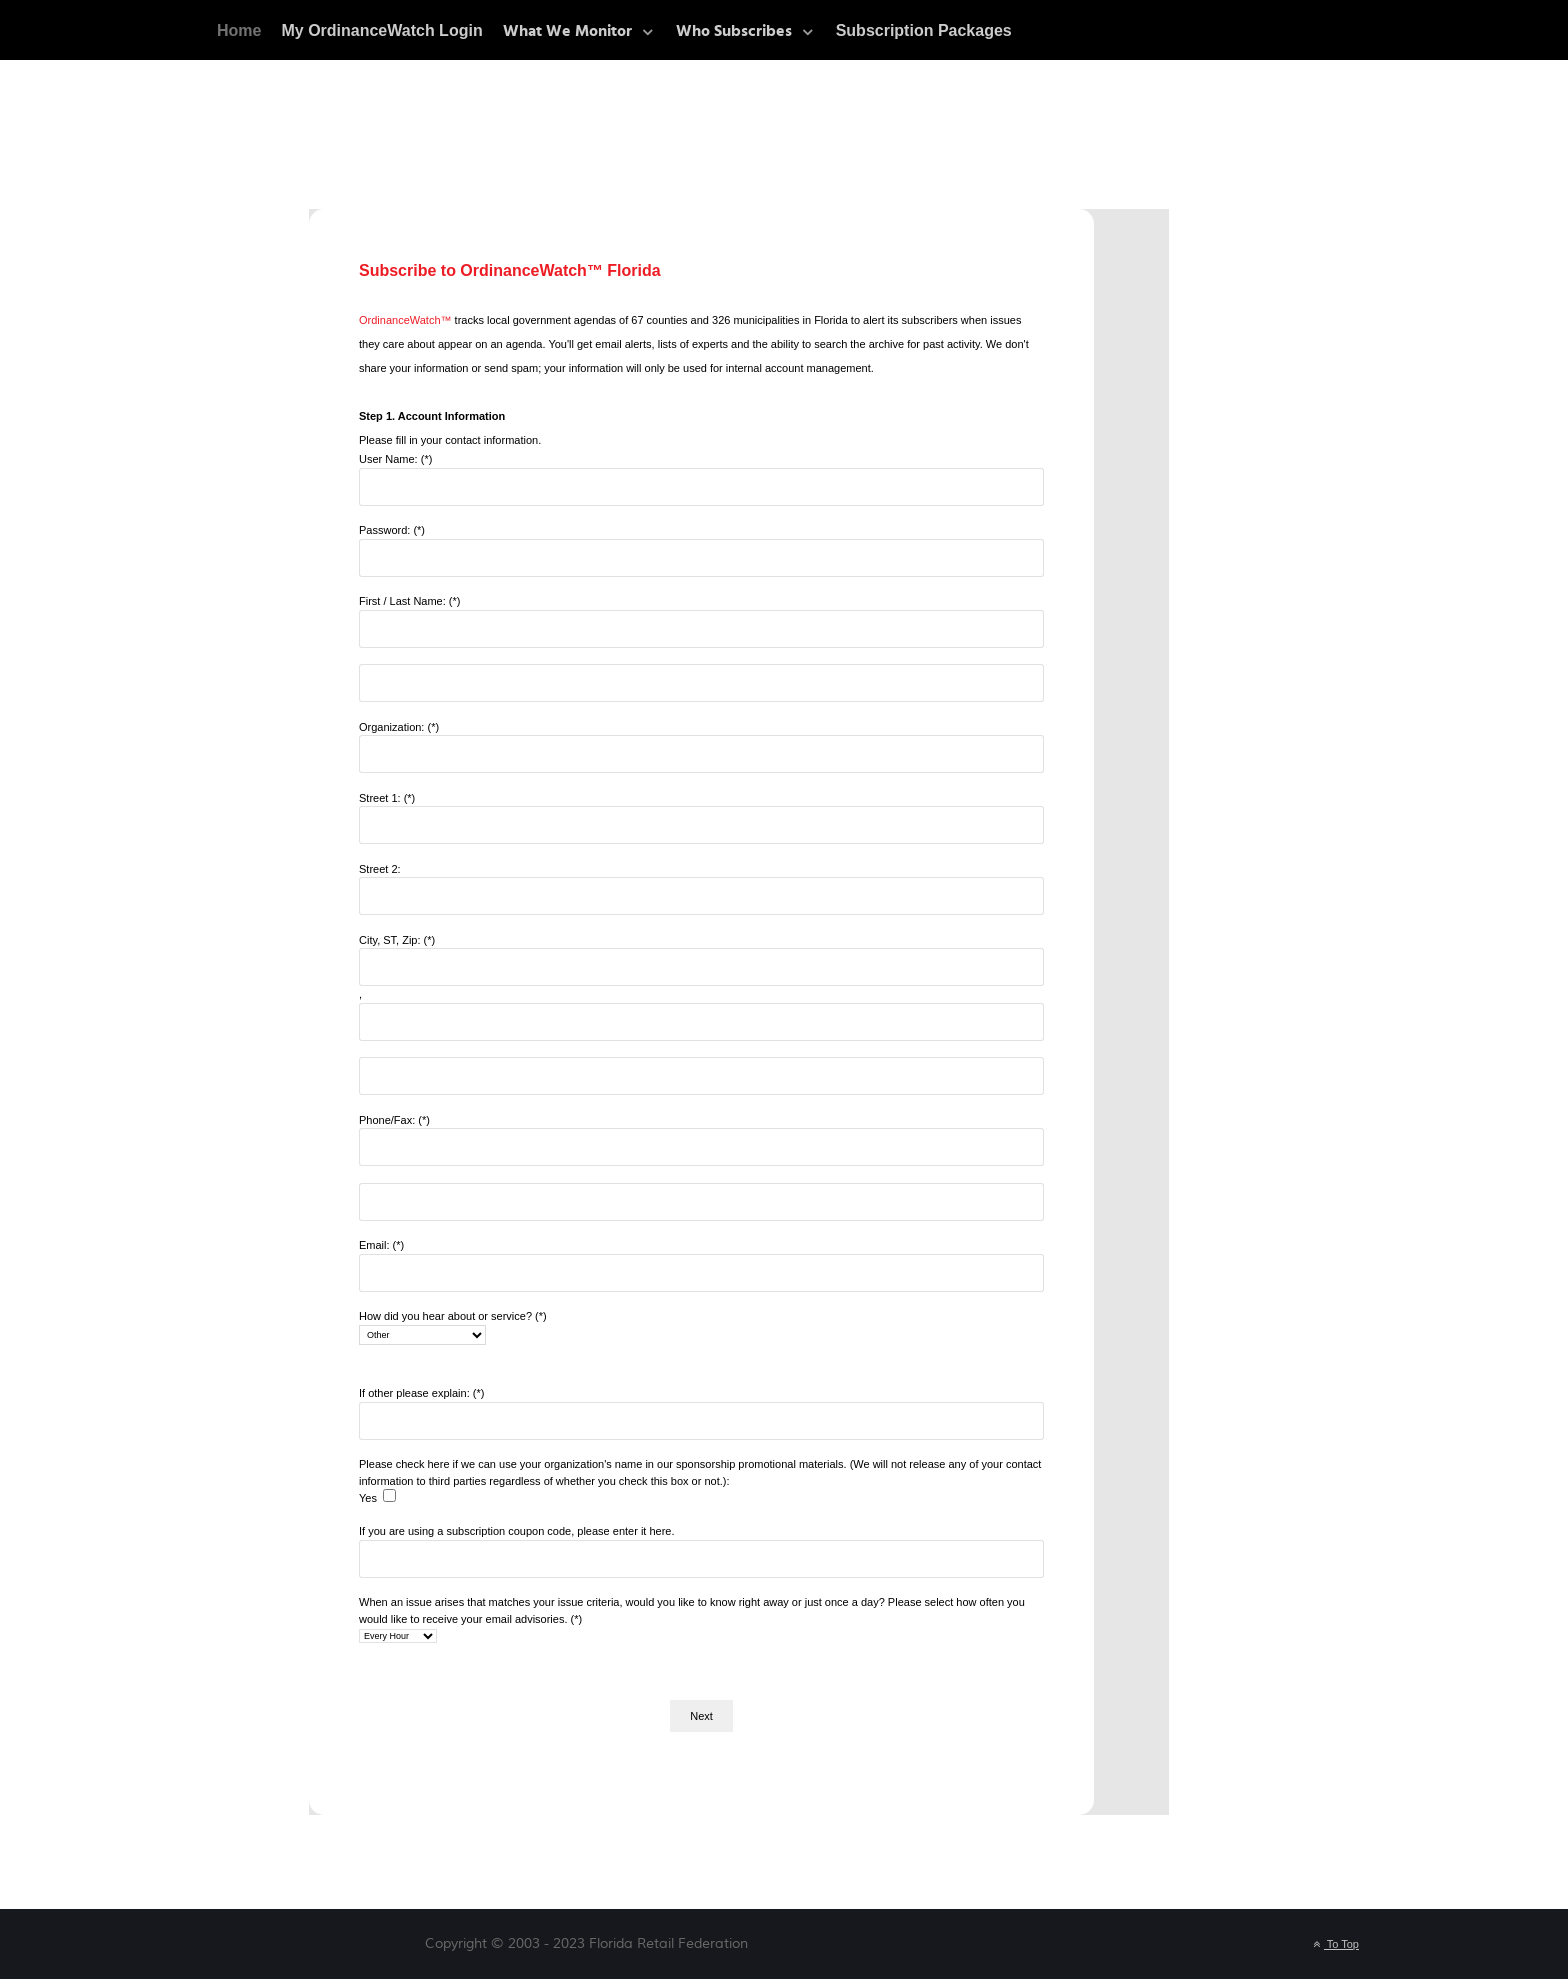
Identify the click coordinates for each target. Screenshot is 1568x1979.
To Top (1334, 1944)
